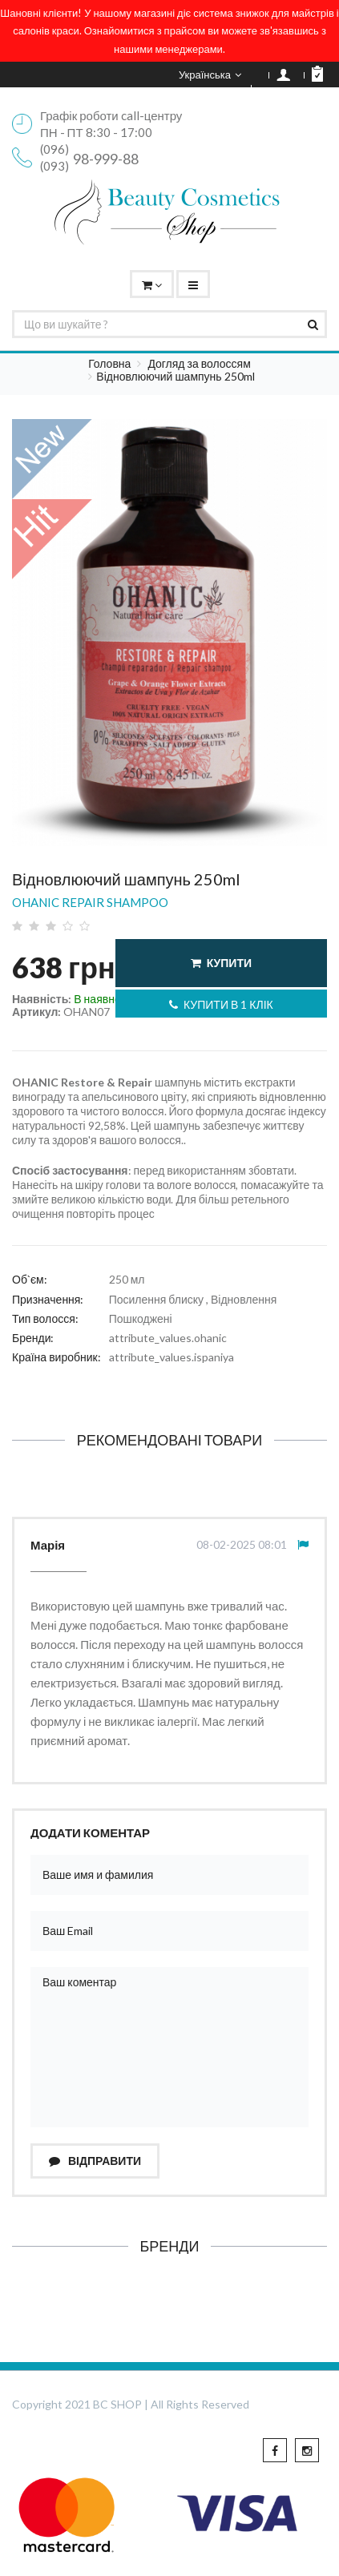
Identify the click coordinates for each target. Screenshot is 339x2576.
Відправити (95, 2160)
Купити (221, 963)
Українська (210, 74)
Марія (47, 1545)
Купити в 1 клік (221, 1004)
